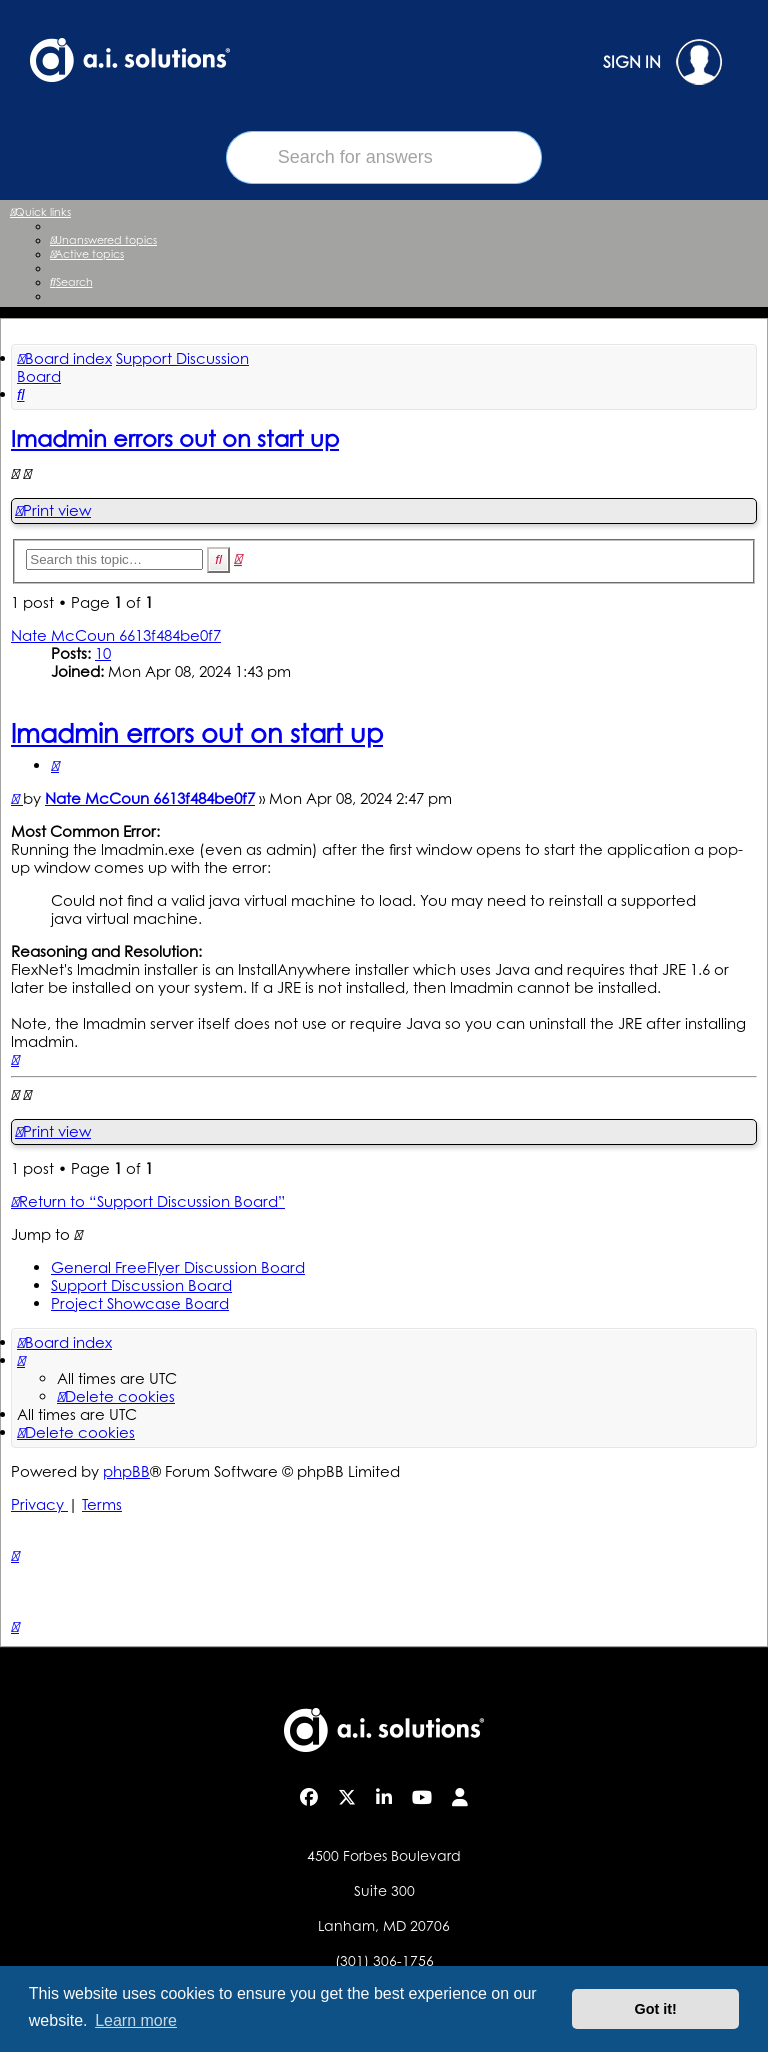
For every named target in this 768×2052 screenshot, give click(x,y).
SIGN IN (662, 62)
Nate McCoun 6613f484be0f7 (116, 635)
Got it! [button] (656, 2009)
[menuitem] (103, 240)
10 (103, 653)
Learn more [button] (136, 2020)
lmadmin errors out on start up (175, 438)
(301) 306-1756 (384, 1960)
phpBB (126, 1471)
